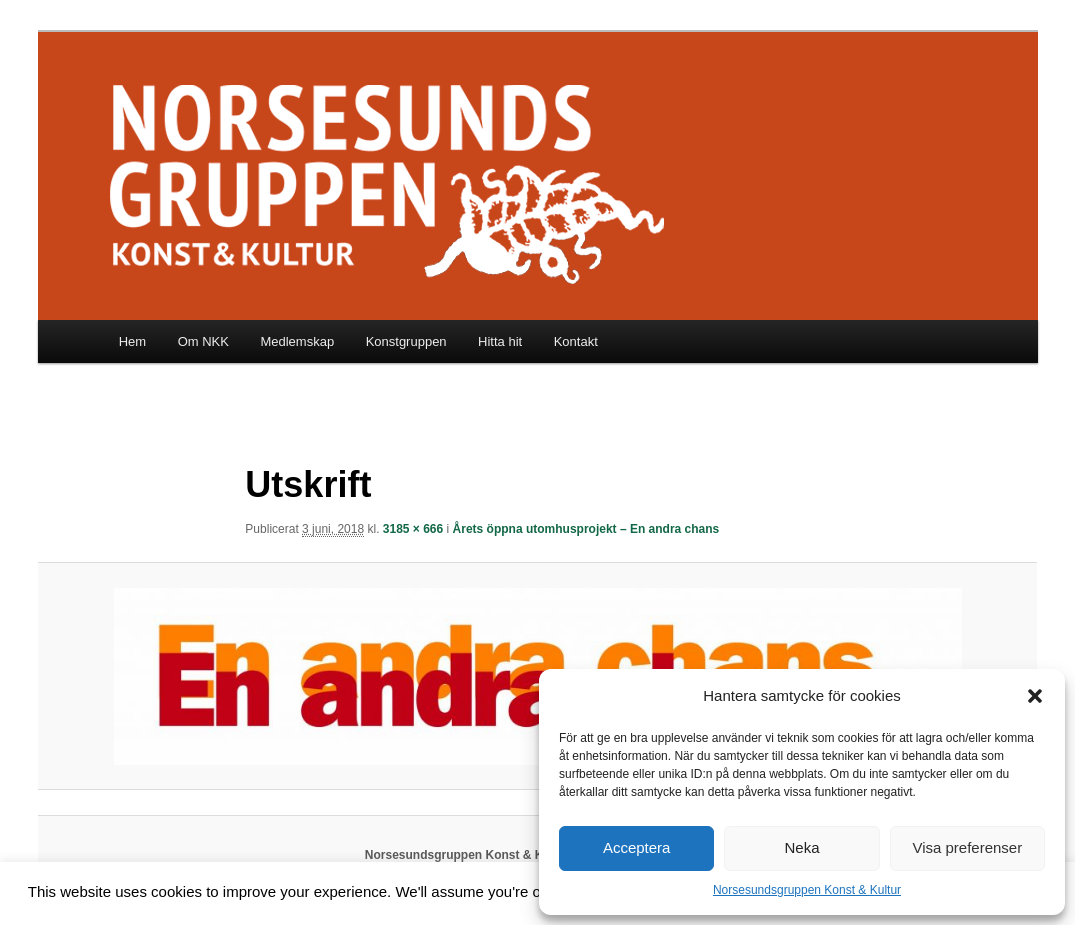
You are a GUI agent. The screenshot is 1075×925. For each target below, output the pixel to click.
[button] (1035, 696)
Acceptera (637, 847)
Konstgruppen (406, 341)
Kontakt (576, 341)
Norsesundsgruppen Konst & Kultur (807, 890)
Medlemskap (297, 341)
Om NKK (203, 341)
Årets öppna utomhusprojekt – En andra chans (586, 529)
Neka (801, 847)
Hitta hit (500, 341)
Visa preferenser (967, 847)
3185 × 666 (413, 529)
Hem (132, 341)
